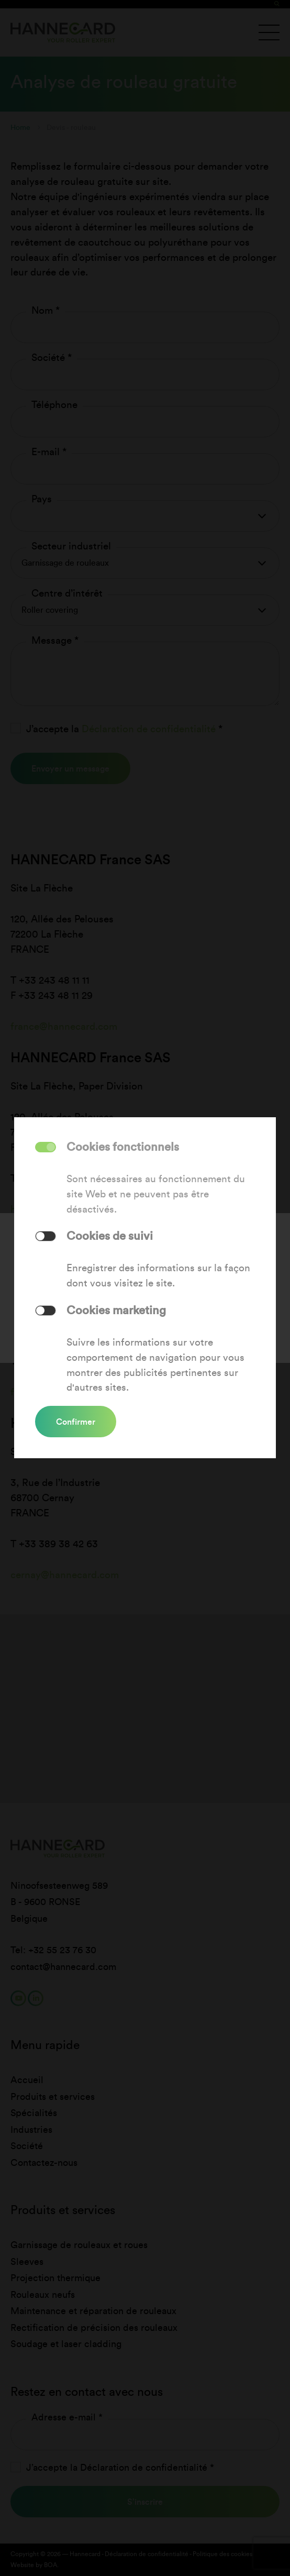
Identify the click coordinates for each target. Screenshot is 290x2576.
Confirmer (75, 1422)
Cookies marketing (116, 1310)
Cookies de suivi (109, 1236)
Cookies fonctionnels (122, 1146)
